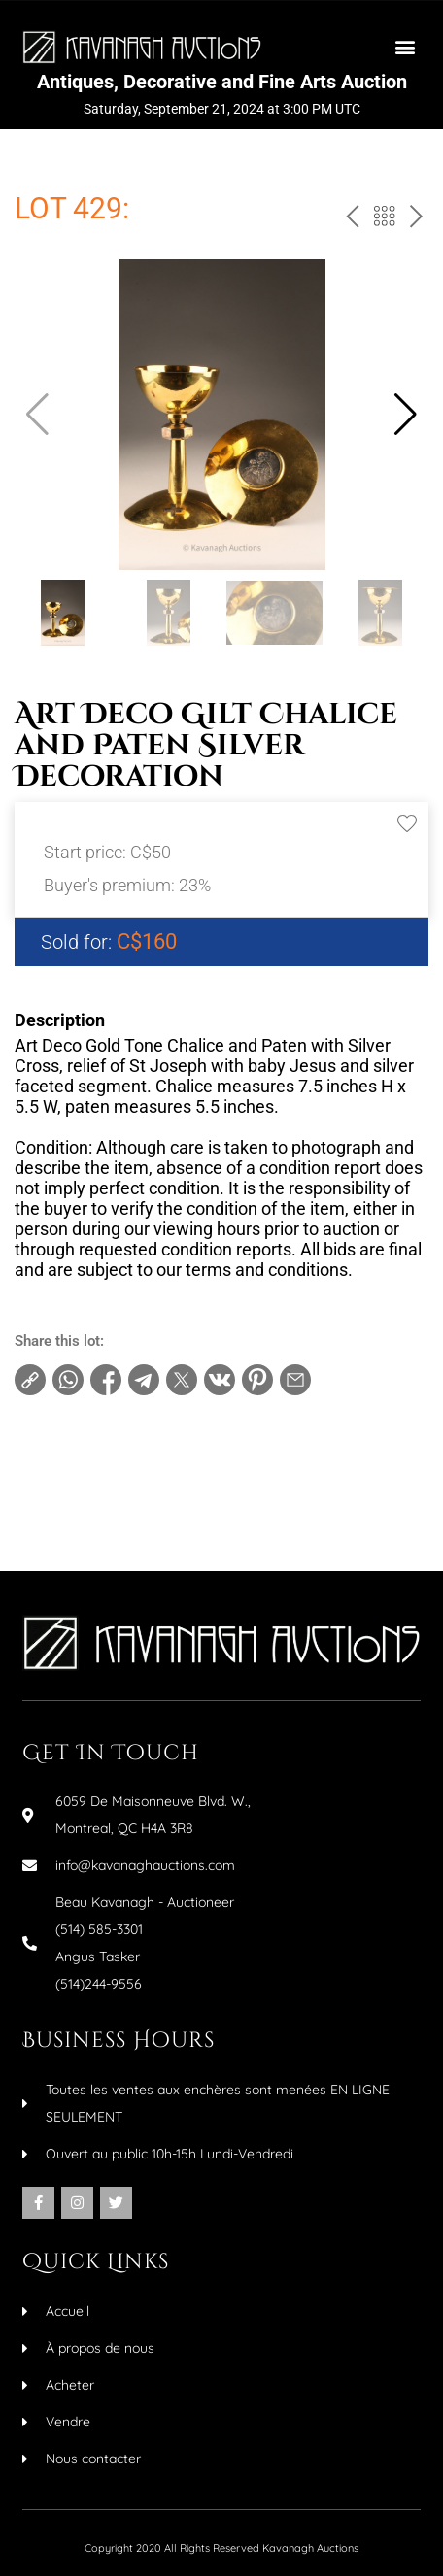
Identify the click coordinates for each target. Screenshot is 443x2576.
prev (349, 220)
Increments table (88, 1482)
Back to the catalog (382, 220)
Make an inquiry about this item (136, 1513)
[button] (405, 47)
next (414, 220)
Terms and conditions (104, 1451)
